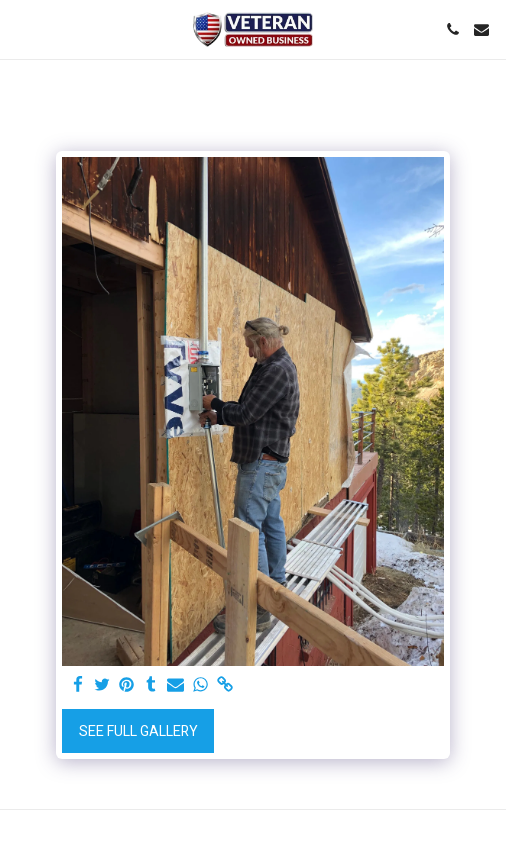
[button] (22, 28)
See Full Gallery (138, 731)
